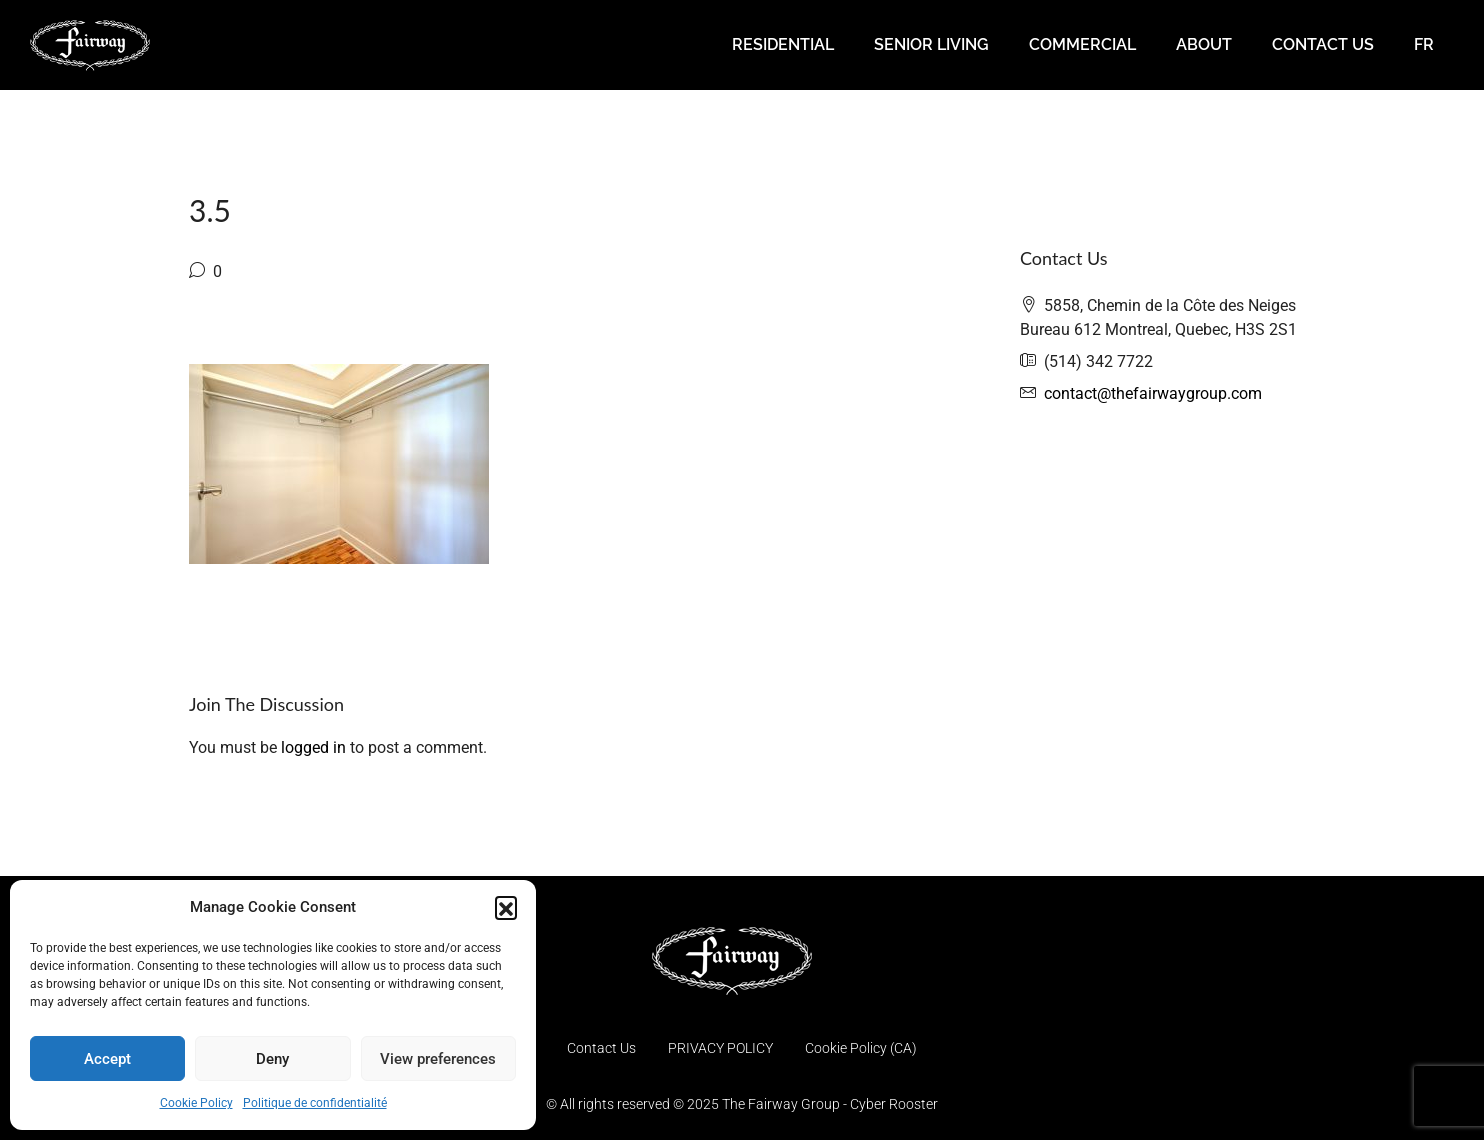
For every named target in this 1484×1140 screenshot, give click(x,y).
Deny (272, 1059)
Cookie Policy (196, 1103)
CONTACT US (1323, 44)
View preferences (438, 1059)
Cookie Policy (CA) (861, 1048)
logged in (313, 747)
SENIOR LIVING (931, 44)
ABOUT (1204, 44)
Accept (107, 1059)
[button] (506, 907)
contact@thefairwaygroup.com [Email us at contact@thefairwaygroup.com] (1153, 393)
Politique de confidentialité (315, 1103)
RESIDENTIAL (783, 44)
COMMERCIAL (1082, 44)
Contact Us (601, 1048)
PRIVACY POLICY (720, 1048)
